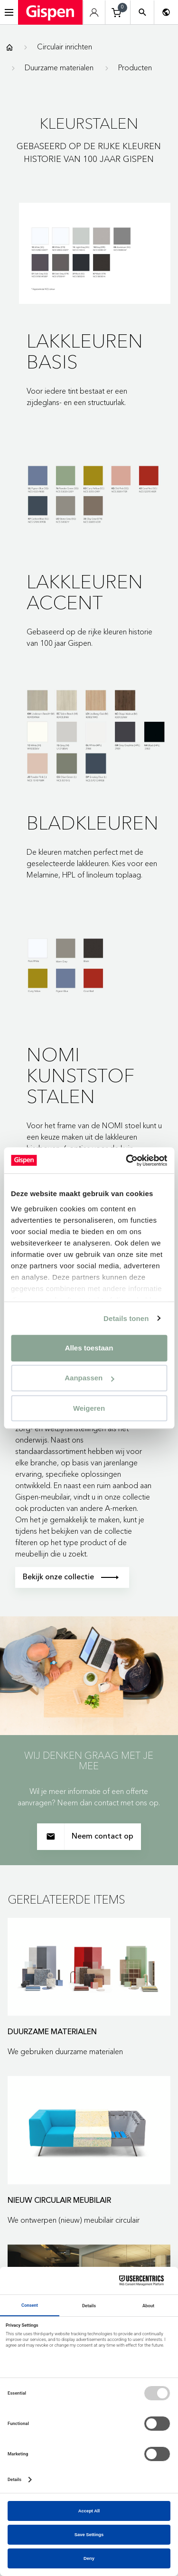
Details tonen (126, 1318)
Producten (135, 67)
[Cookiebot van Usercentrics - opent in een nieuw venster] (126, 1160)
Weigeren (89, 1408)
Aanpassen (89, 1378)
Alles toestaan (89, 1348)
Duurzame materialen (59, 67)
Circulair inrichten (64, 46)
